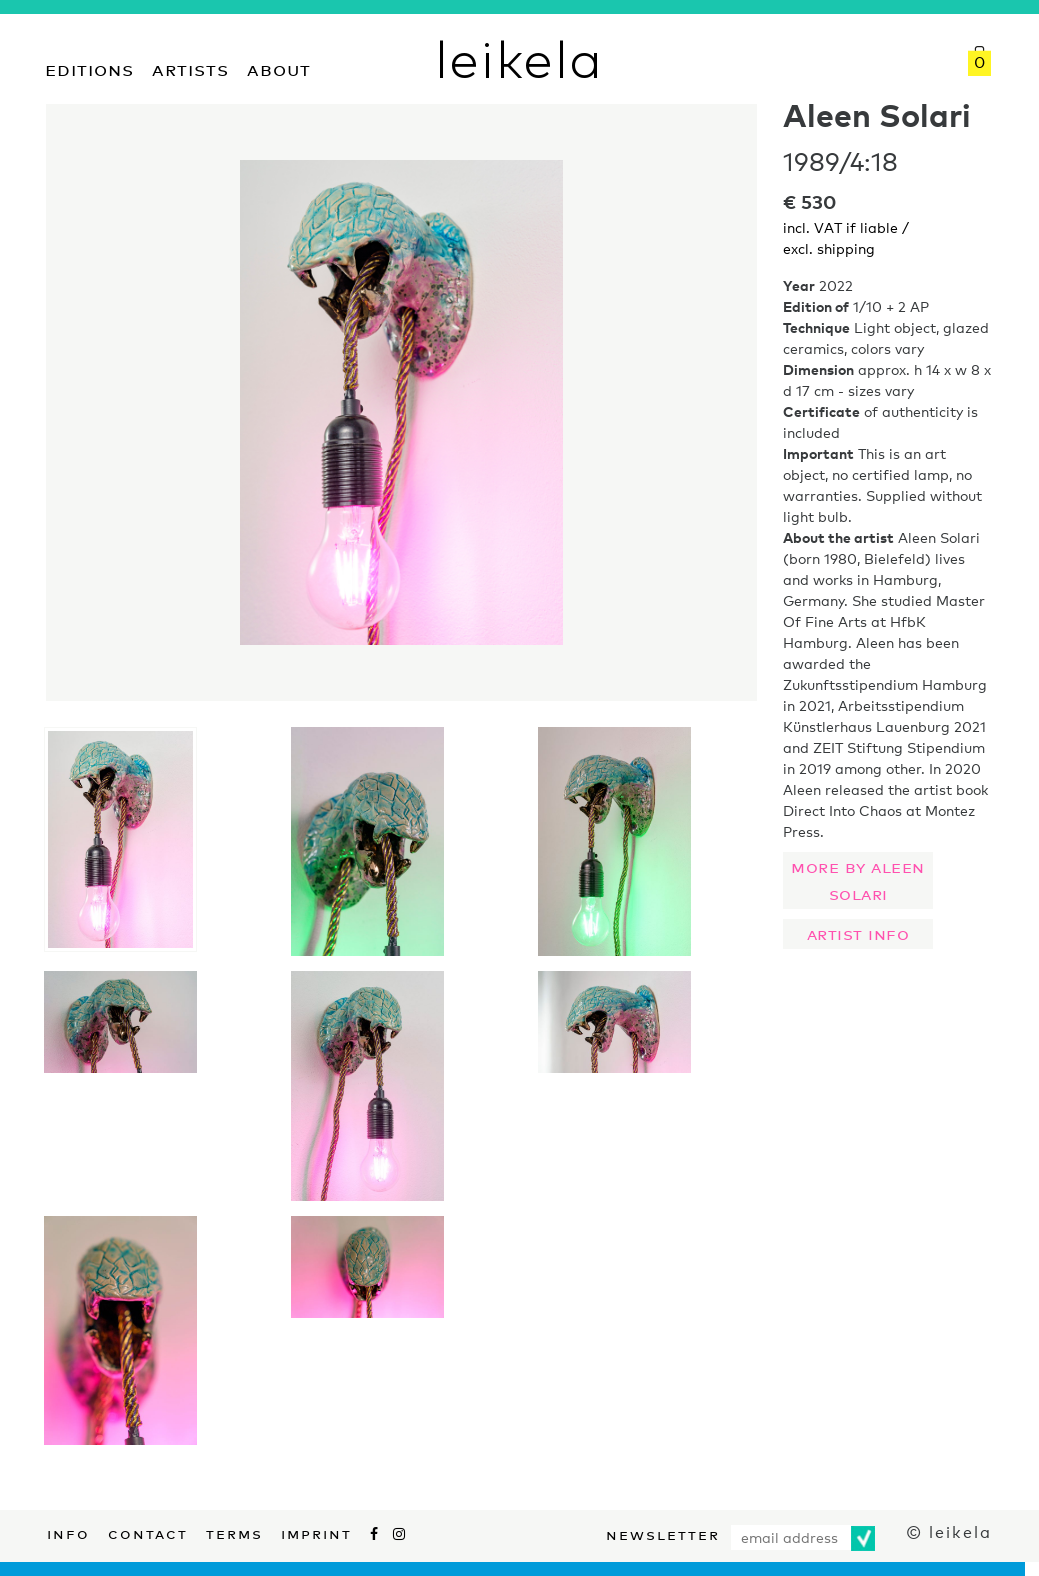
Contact (148, 1532)
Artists (190, 67)
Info (68, 1532)
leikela (519, 58)
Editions (89, 67)
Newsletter (663, 1533)
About (279, 67)
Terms (234, 1532)
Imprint (316, 1532)
